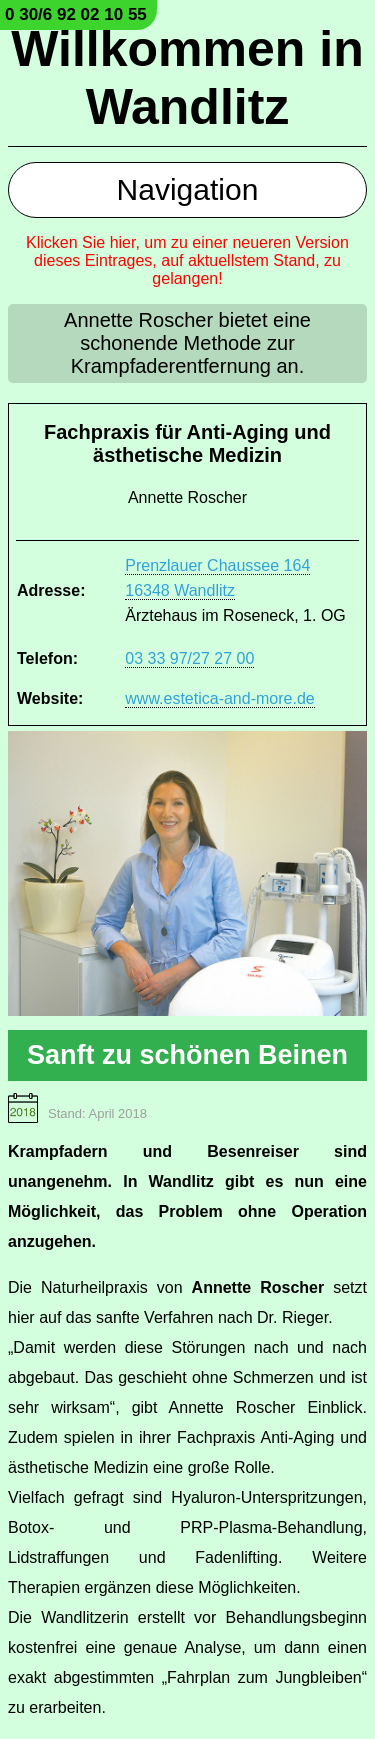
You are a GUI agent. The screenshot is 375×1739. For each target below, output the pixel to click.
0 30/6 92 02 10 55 (76, 14)
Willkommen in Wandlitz (187, 78)
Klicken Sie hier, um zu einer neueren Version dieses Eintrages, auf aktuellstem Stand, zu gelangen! (187, 260)
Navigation (188, 189)
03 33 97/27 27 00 (189, 658)
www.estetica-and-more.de (219, 698)
